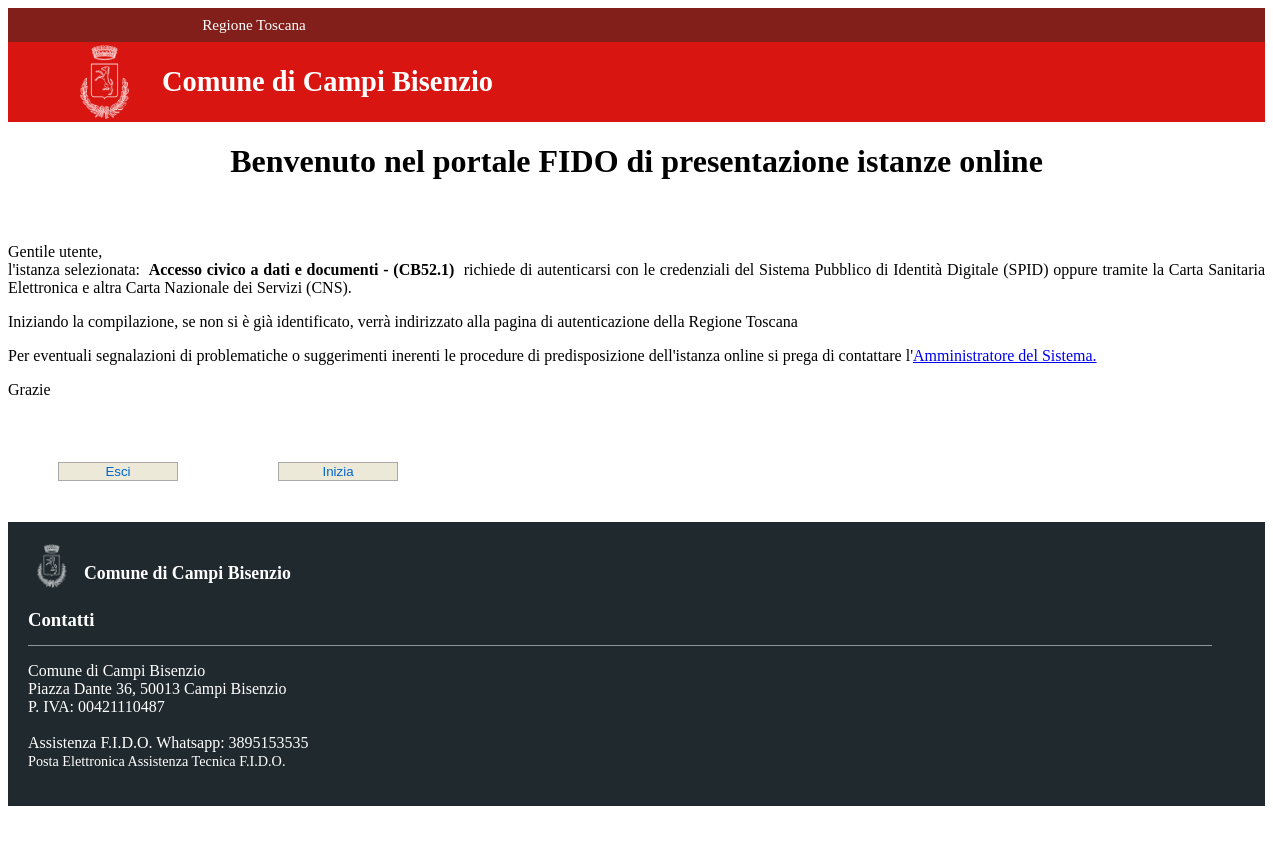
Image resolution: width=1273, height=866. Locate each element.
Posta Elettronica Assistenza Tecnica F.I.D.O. (156, 761)
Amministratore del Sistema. (1005, 355)
